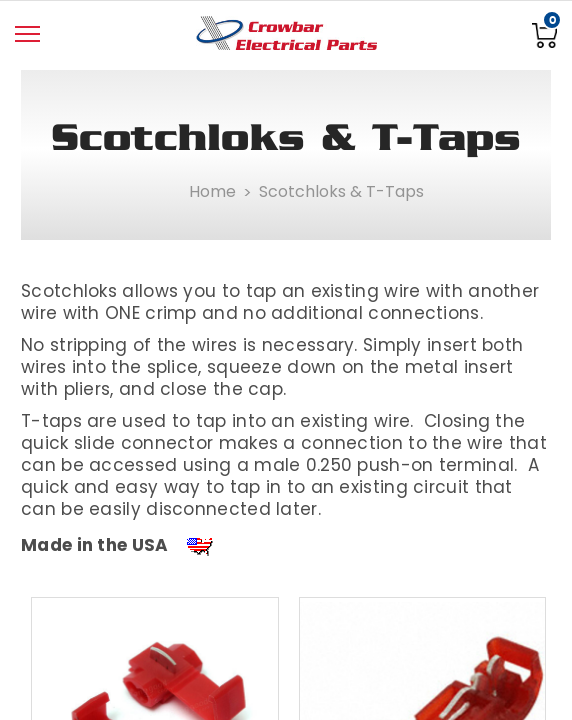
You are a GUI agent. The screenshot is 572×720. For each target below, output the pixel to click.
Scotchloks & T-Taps (341, 191)
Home (212, 191)
